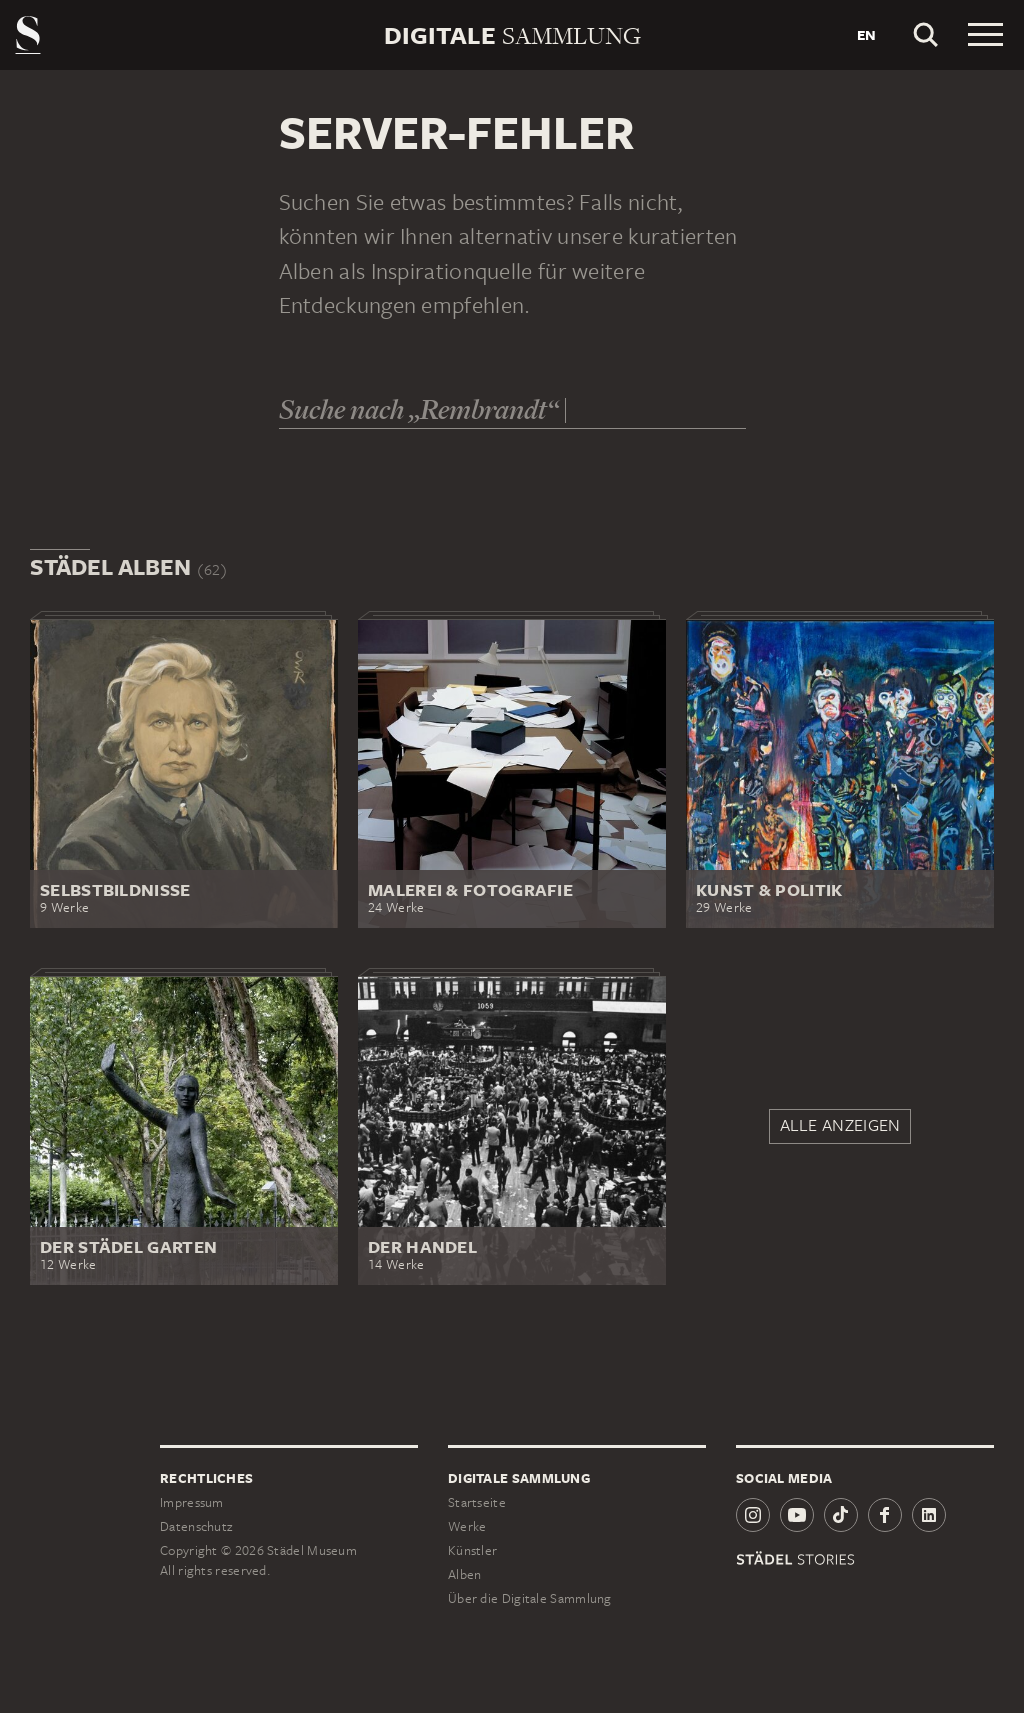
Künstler (472, 1550)
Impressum (192, 1502)
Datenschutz (196, 1526)
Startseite (477, 1502)
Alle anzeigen (840, 1125)
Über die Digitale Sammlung (530, 1598)
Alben (465, 1574)
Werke (467, 1526)
